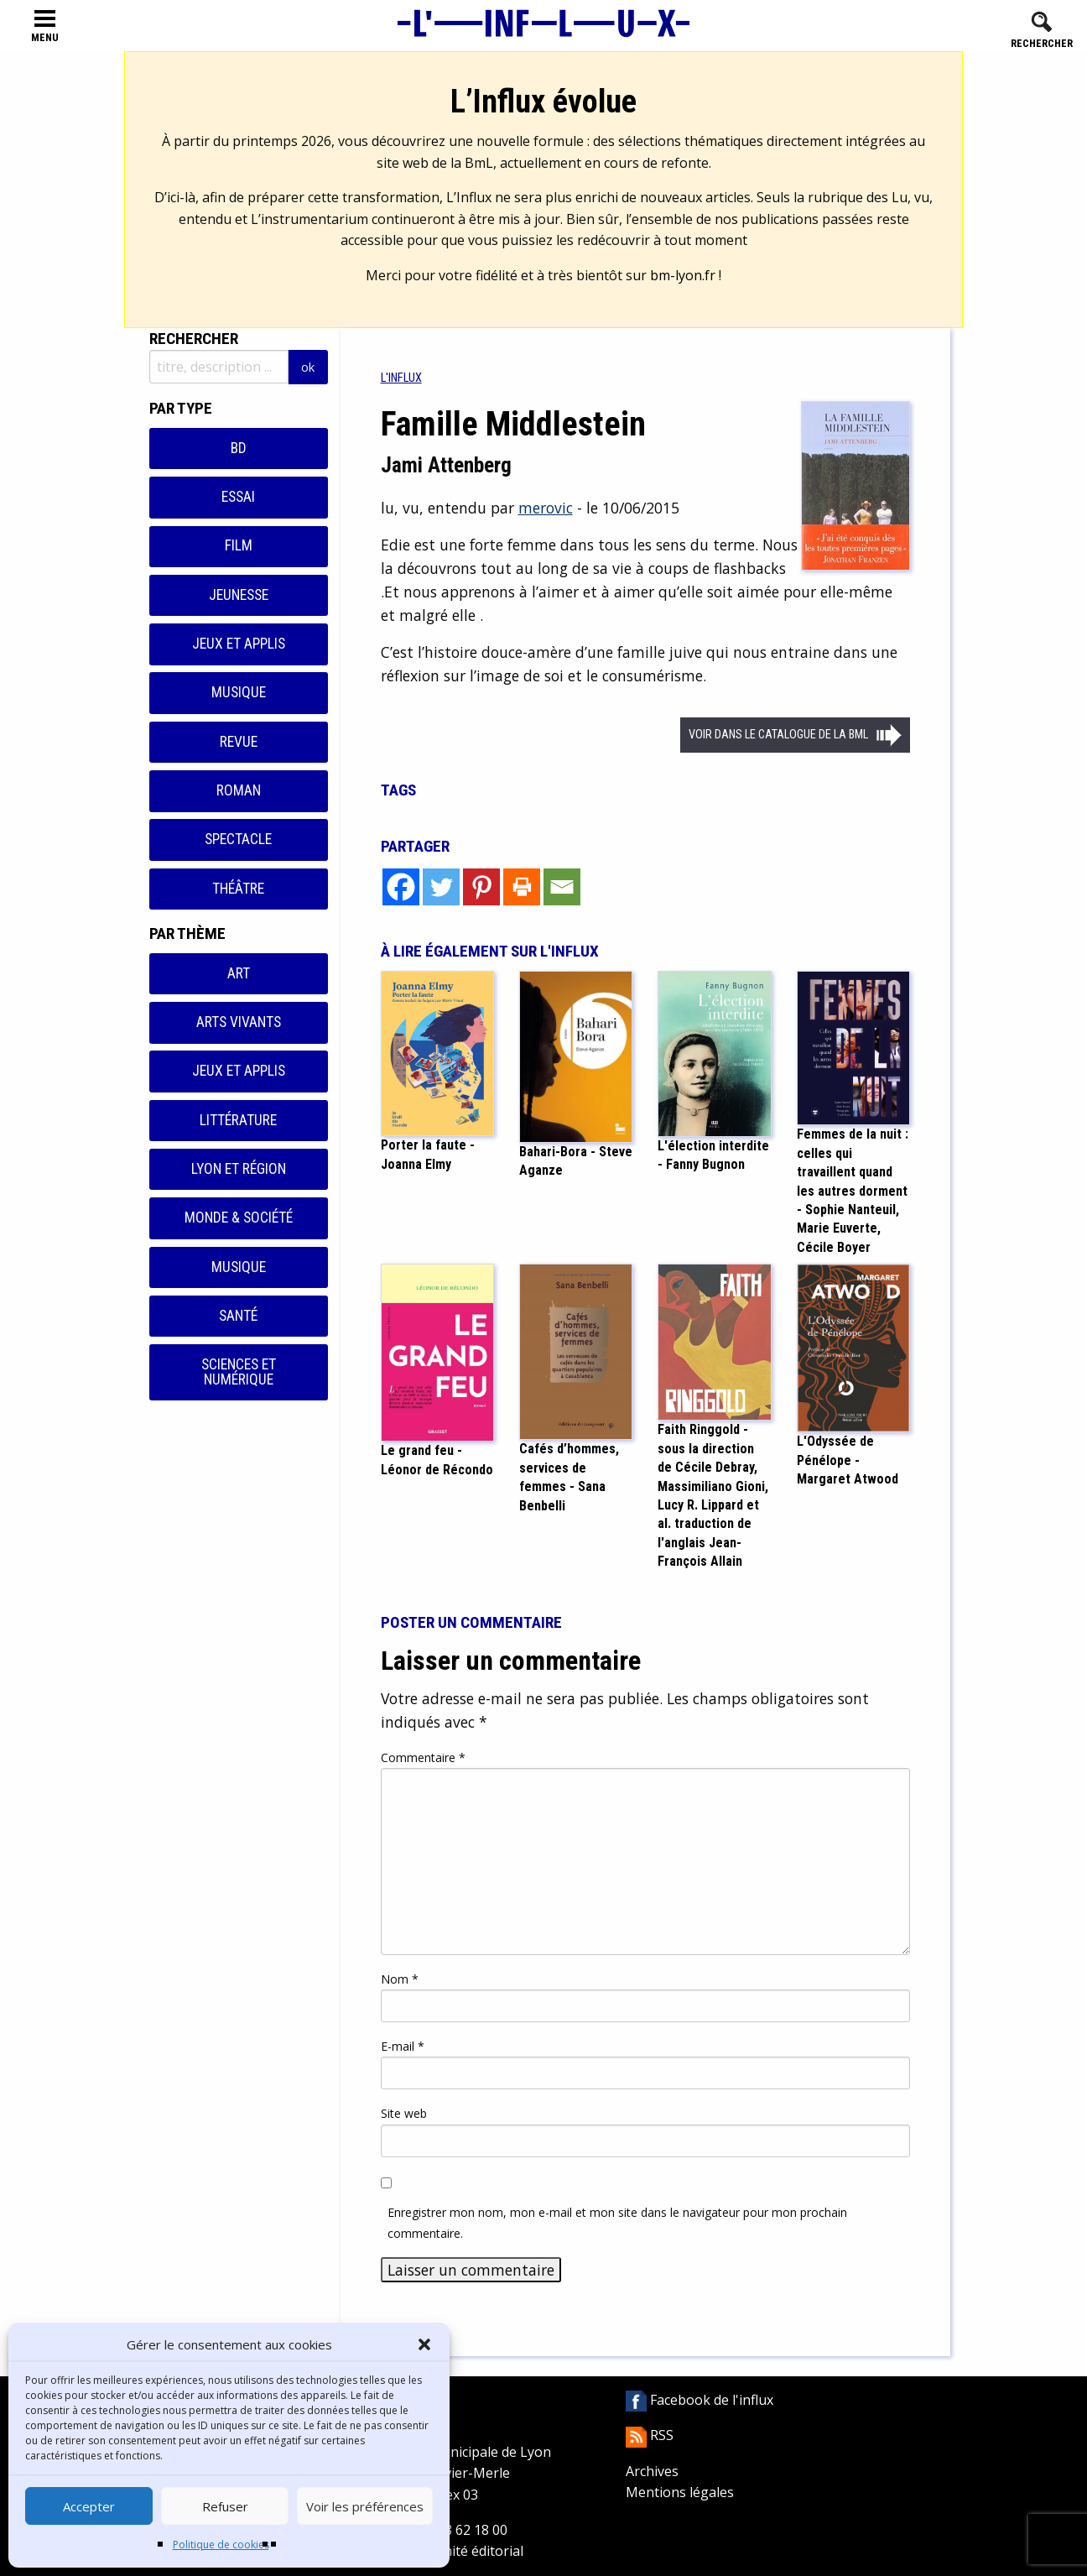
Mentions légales (680, 2492)
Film (238, 545)
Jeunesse (238, 595)
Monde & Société (239, 1217)
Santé (238, 1315)
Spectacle (238, 839)
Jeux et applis (238, 643)
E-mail (402, 2046)
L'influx (401, 378)
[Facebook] (400, 886)
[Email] (562, 886)
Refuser (225, 2506)
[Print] (521, 886)
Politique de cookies (221, 2544)
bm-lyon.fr (682, 275)
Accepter (89, 2506)
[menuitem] (401, 378)
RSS (650, 2435)
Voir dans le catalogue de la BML (778, 734)
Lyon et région (238, 1168)
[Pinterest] (481, 886)
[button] (424, 2344)
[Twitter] (441, 886)
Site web (404, 2113)
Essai (238, 496)
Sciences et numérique (238, 1372)
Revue (238, 741)
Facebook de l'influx (699, 2400)
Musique (238, 692)
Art (238, 973)
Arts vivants (238, 1022)
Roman (238, 790)
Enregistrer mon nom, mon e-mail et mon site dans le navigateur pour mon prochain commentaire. (617, 2222)
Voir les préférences (365, 2506)
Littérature (238, 1120)
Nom (400, 1979)
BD (239, 448)
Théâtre (238, 888)
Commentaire (423, 1757)
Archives (652, 2471)
